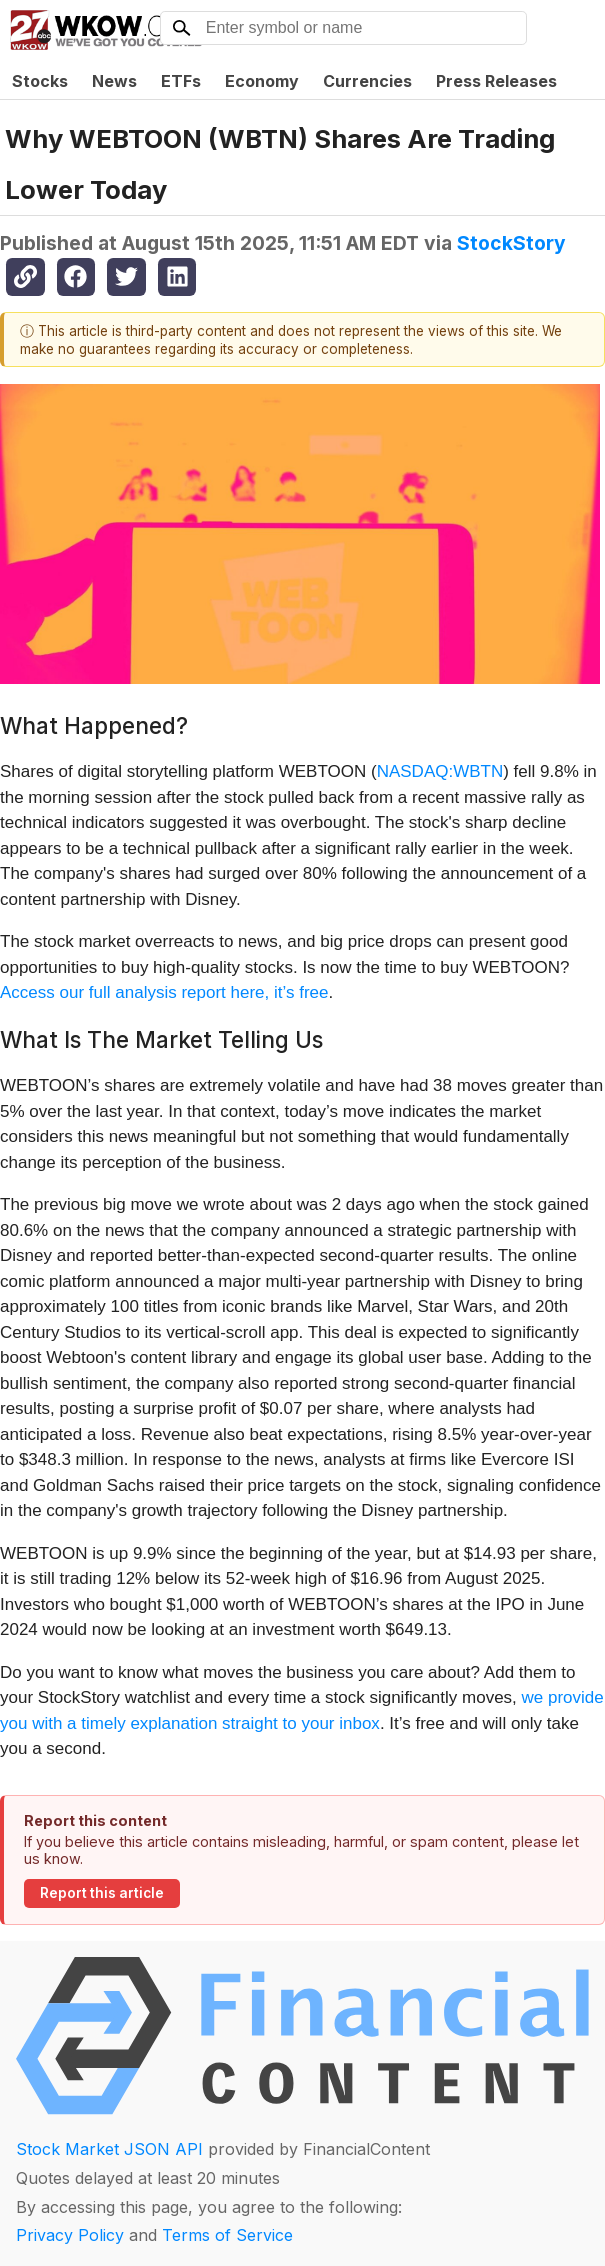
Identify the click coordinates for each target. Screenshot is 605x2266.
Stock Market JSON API (109, 2149)
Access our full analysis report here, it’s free (164, 992)
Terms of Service (227, 2235)
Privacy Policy (70, 2235)
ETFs (181, 81)
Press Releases (496, 81)
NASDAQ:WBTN (440, 771)
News (114, 81)
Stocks (40, 81)
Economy (262, 81)
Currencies (367, 81)
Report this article (102, 1893)
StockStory (511, 243)
